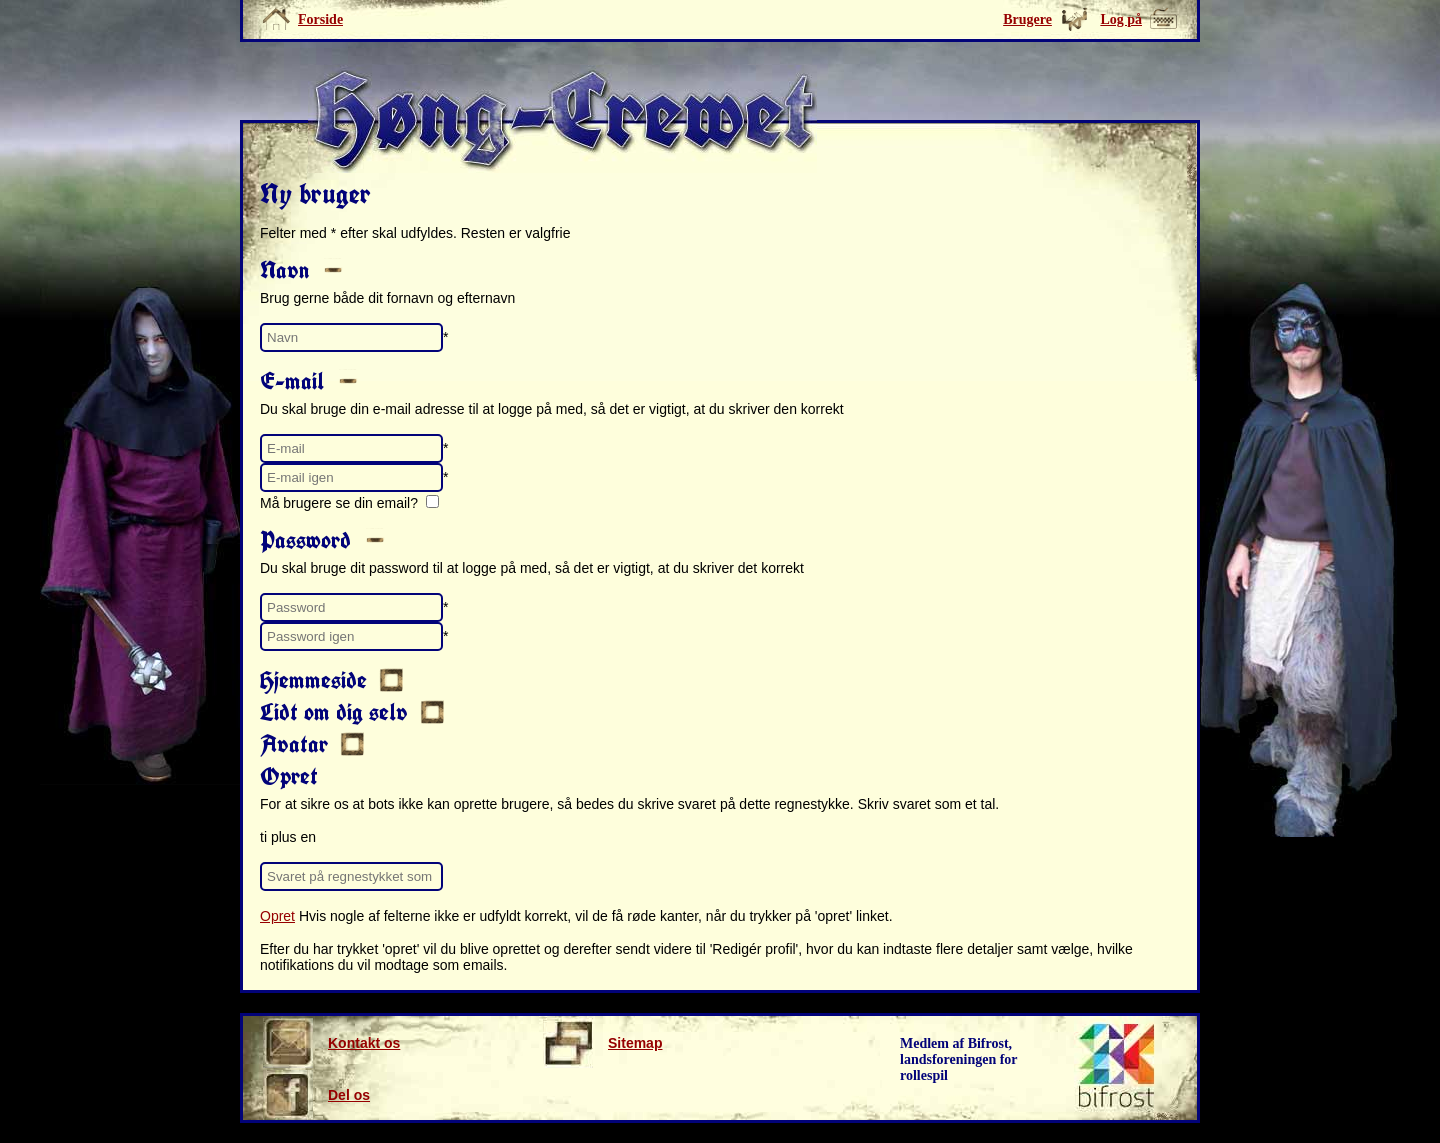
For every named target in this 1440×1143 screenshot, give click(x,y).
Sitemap (602, 1043)
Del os (316, 1095)
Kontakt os (331, 1043)
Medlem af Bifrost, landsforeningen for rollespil (959, 1059)
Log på (1121, 19)
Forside (320, 19)
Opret (277, 916)
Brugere (1027, 19)
